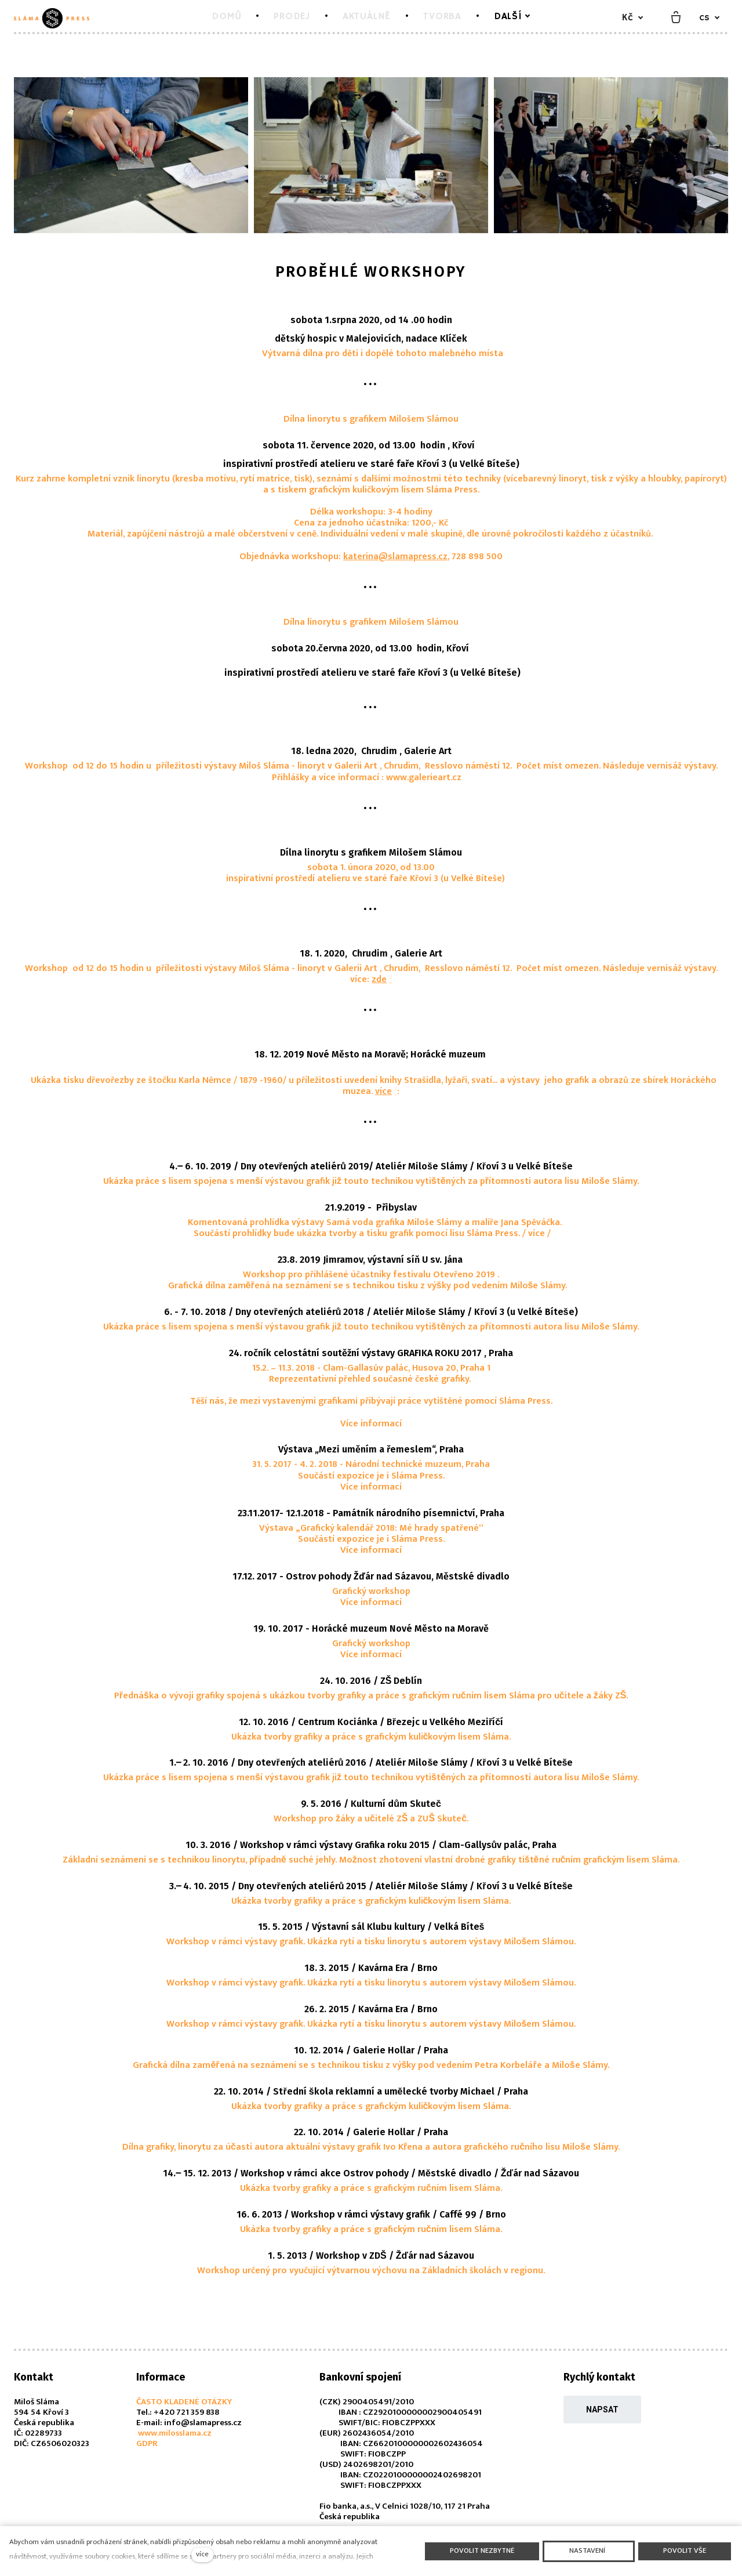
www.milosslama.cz (174, 2433)
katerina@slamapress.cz (395, 556)
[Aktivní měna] (632, 18)
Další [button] (517, 16)
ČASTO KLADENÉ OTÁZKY (184, 2401)
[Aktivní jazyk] (709, 18)
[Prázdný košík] (676, 18)
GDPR (147, 2443)
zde (379, 979)
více (383, 1091)
